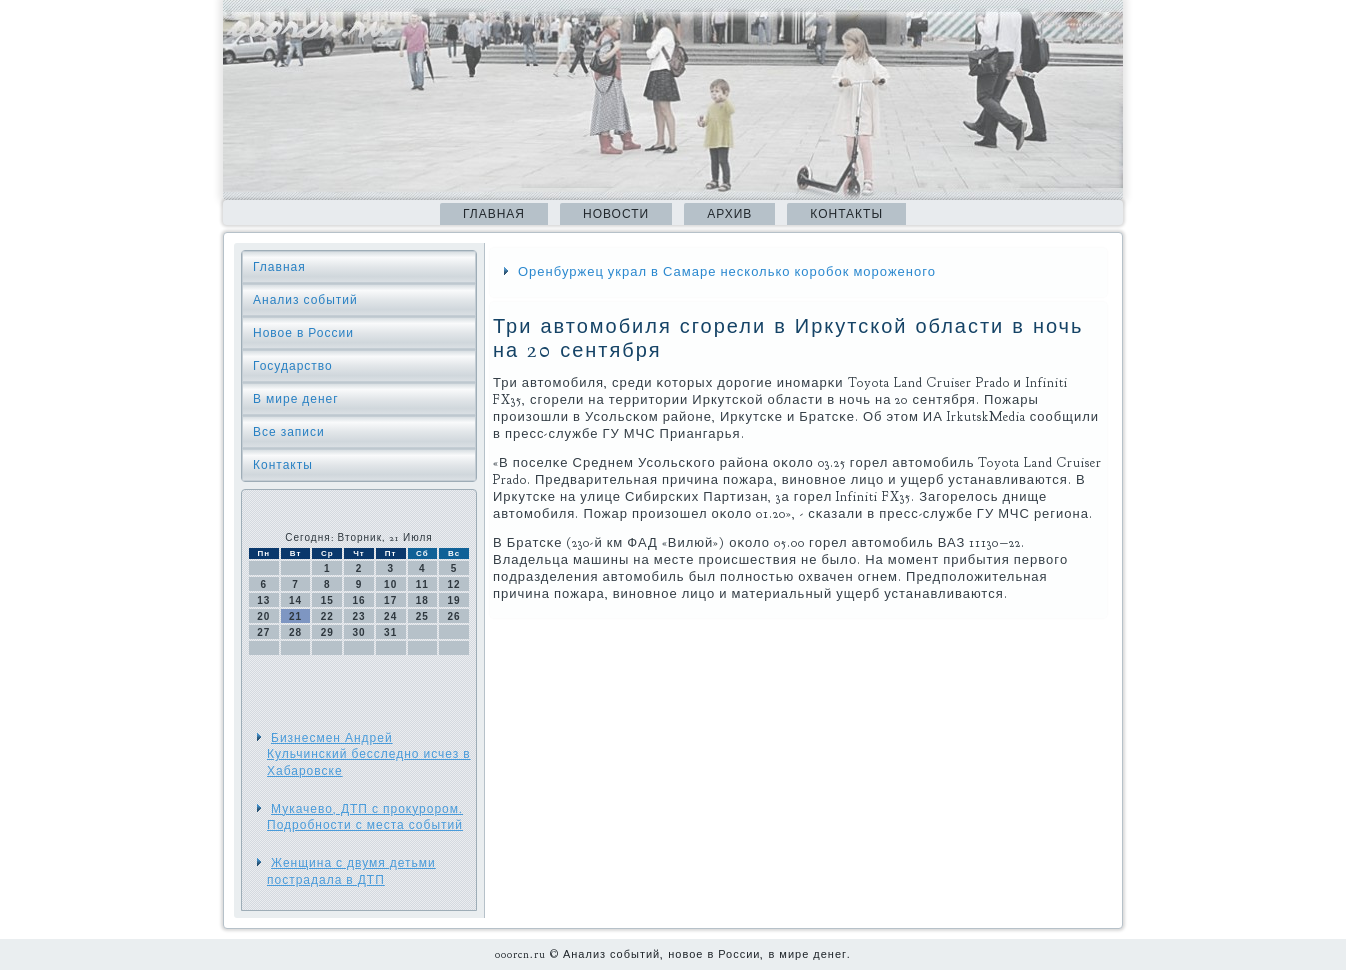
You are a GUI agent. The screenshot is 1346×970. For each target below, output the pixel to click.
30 (358, 632)
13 (263, 600)
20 (263, 616)
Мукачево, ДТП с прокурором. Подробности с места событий (365, 817)
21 (295, 616)
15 (327, 600)
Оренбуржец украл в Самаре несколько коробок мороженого (727, 272)
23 (358, 616)
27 (263, 632)
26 (454, 616)
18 (422, 600)
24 (390, 616)
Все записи (289, 432)
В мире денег (296, 399)
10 (390, 584)
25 (422, 616)
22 (327, 616)
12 (454, 584)
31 (390, 632)
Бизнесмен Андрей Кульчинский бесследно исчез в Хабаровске (369, 754)
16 (358, 600)
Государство (293, 366)
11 (422, 584)
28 (295, 632)
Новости (616, 214)
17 (390, 600)
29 (327, 632)
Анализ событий (305, 300)
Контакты (846, 214)
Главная (494, 214)
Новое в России (303, 333)
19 (454, 600)
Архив (729, 214)
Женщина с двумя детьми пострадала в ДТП (351, 871)
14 (295, 600)
